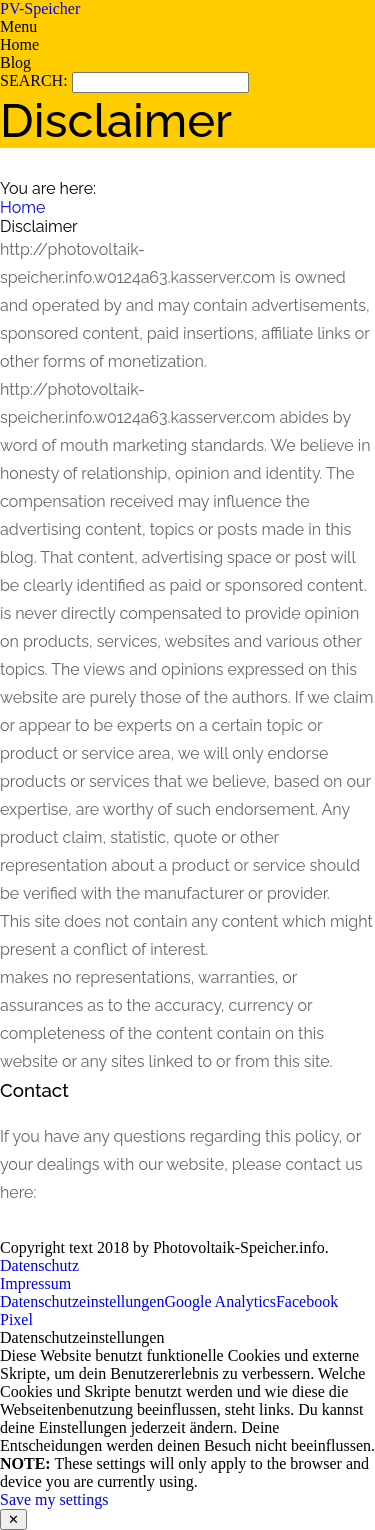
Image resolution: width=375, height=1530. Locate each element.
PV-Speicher (40, 8)
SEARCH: (36, 80)
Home (19, 44)
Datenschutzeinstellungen (82, 1301)
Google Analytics (220, 1301)
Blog (15, 62)
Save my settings (54, 1499)
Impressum (35, 1283)
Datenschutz (39, 1265)
